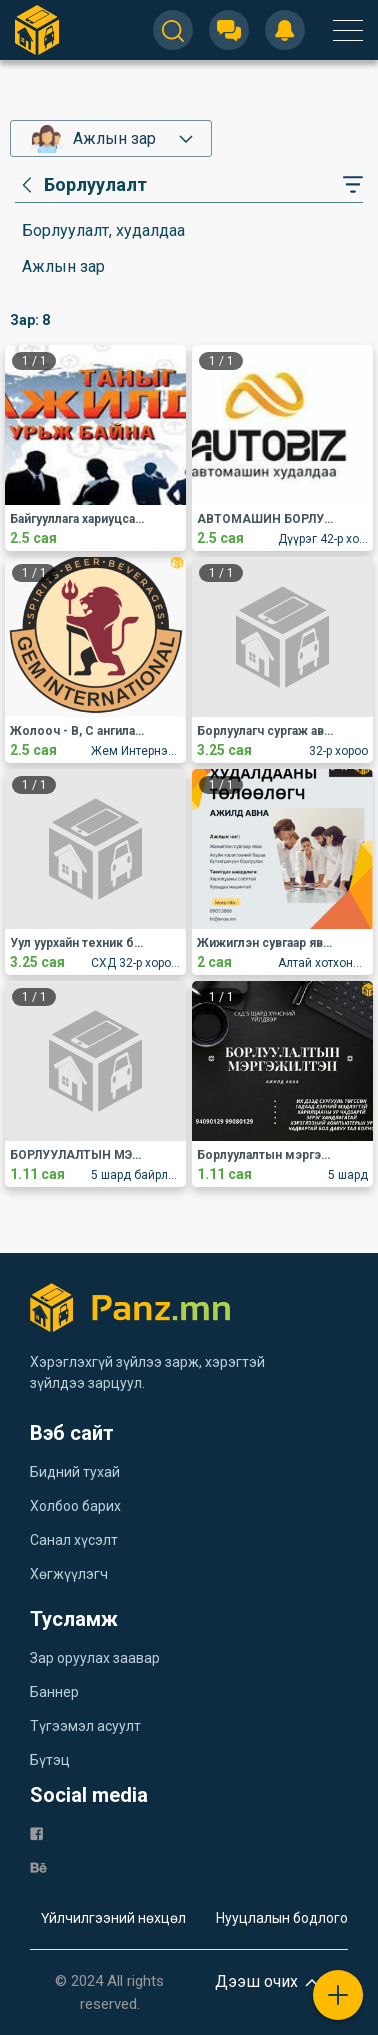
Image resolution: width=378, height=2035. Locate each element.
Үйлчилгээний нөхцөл (113, 1918)
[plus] (338, 1995)
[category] (81, 185)
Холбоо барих (75, 1506)
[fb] (36, 1832)
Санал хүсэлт (74, 1540)
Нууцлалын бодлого (282, 1918)
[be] (38, 1866)
